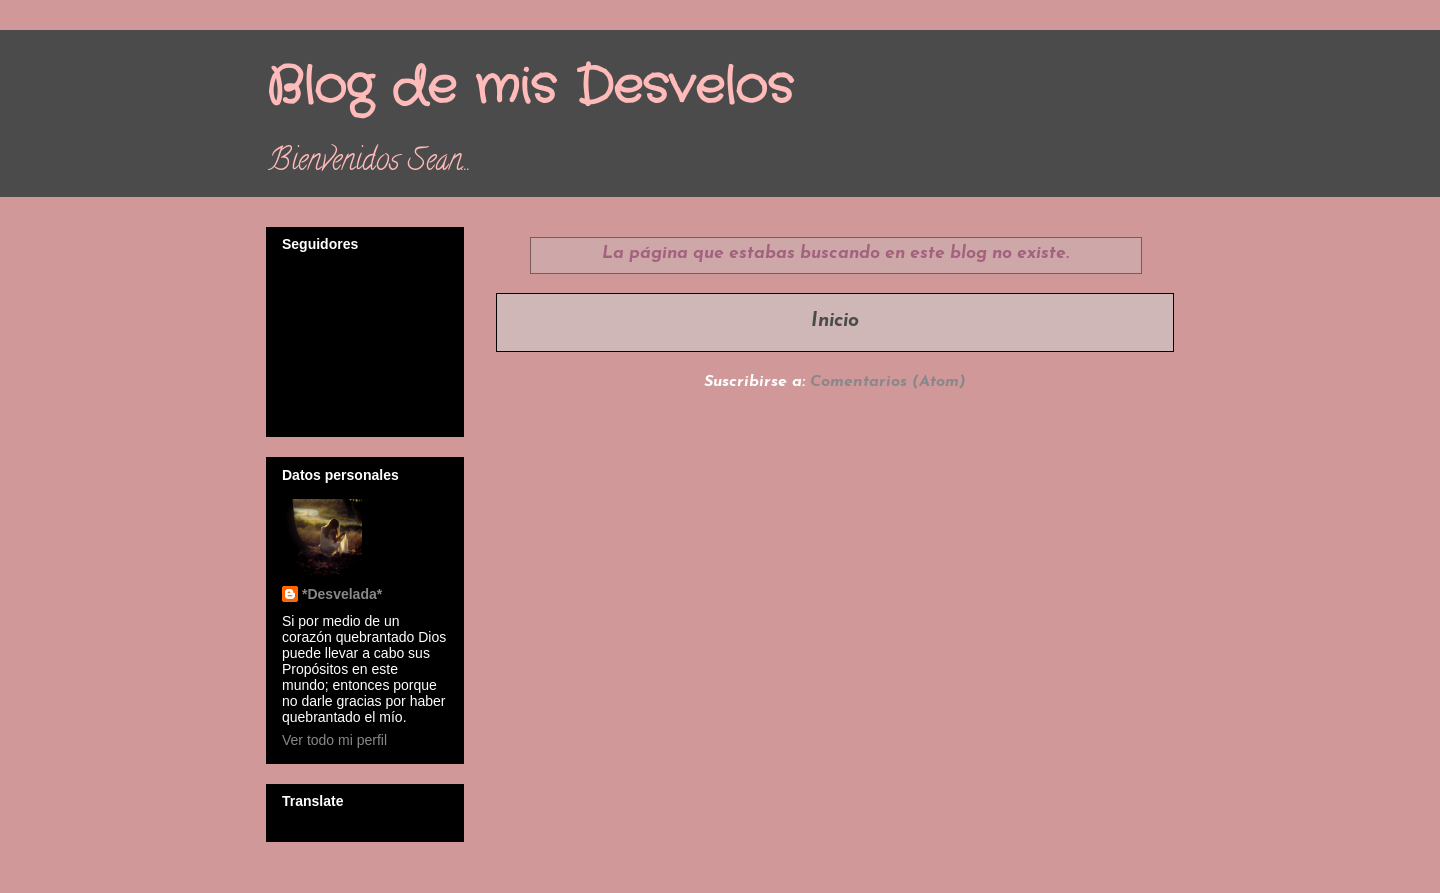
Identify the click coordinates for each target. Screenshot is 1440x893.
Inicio (835, 321)
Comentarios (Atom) (888, 382)
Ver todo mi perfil (334, 740)
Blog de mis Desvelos (529, 88)
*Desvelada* (342, 594)
